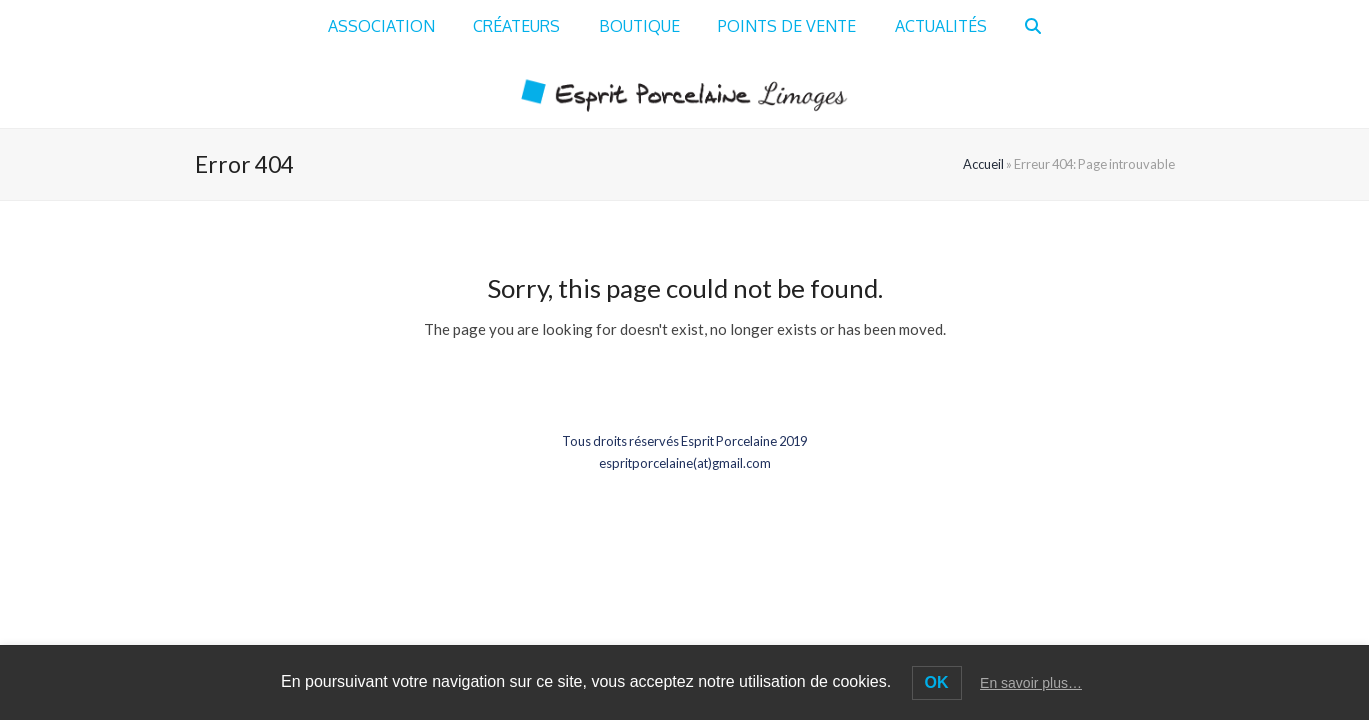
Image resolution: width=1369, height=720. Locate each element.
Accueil (983, 164)
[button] (1034, 27)
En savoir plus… (1031, 683)
